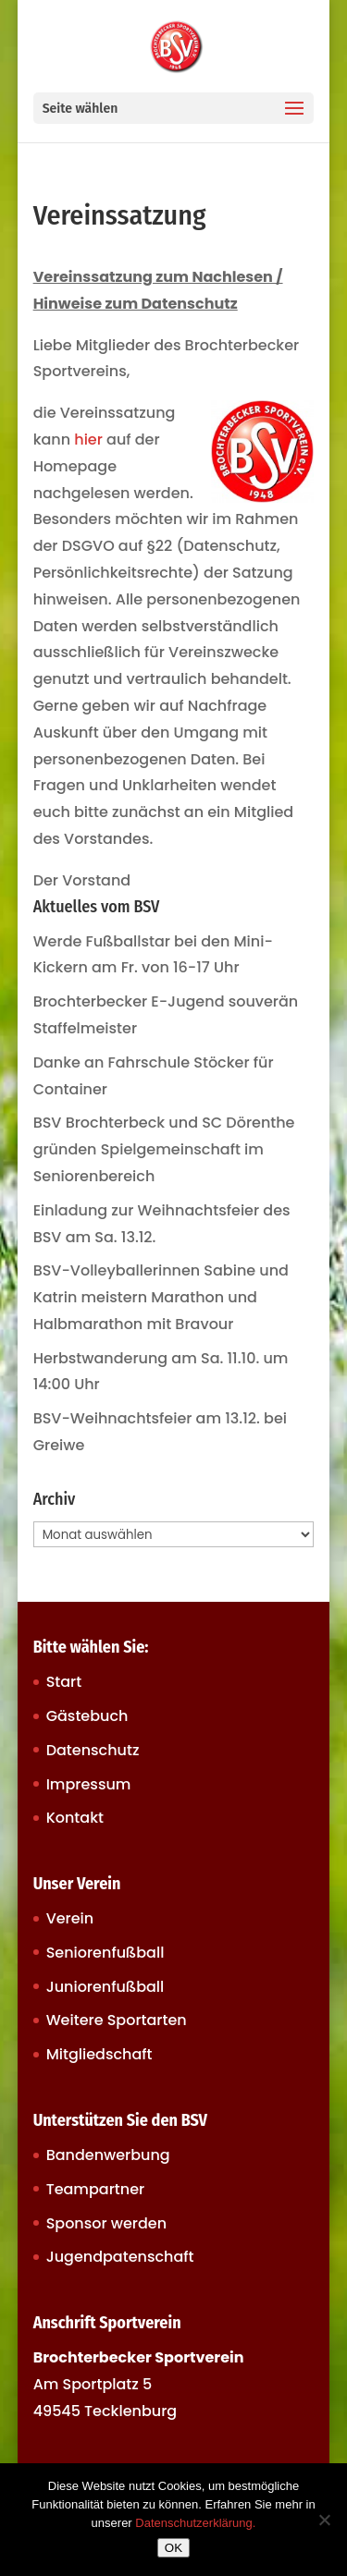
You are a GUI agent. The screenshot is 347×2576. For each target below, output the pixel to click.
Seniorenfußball (105, 1952)
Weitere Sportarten (116, 2020)
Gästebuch (87, 1716)
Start (64, 1681)
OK (173, 2548)
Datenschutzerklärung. (195, 2523)
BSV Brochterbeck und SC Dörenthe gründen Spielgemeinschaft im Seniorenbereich (164, 1149)
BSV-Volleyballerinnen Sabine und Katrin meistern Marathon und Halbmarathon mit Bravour (161, 1297)
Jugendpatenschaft (120, 2256)
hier (88, 439)
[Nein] (324, 2519)
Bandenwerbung (108, 2155)
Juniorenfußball (105, 1986)
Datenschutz (93, 1750)
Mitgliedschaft (99, 2054)
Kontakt (75, 1817)
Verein (70, 1918)
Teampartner (95, 2189)
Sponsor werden (106, 2223)
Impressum (88, 1784)
